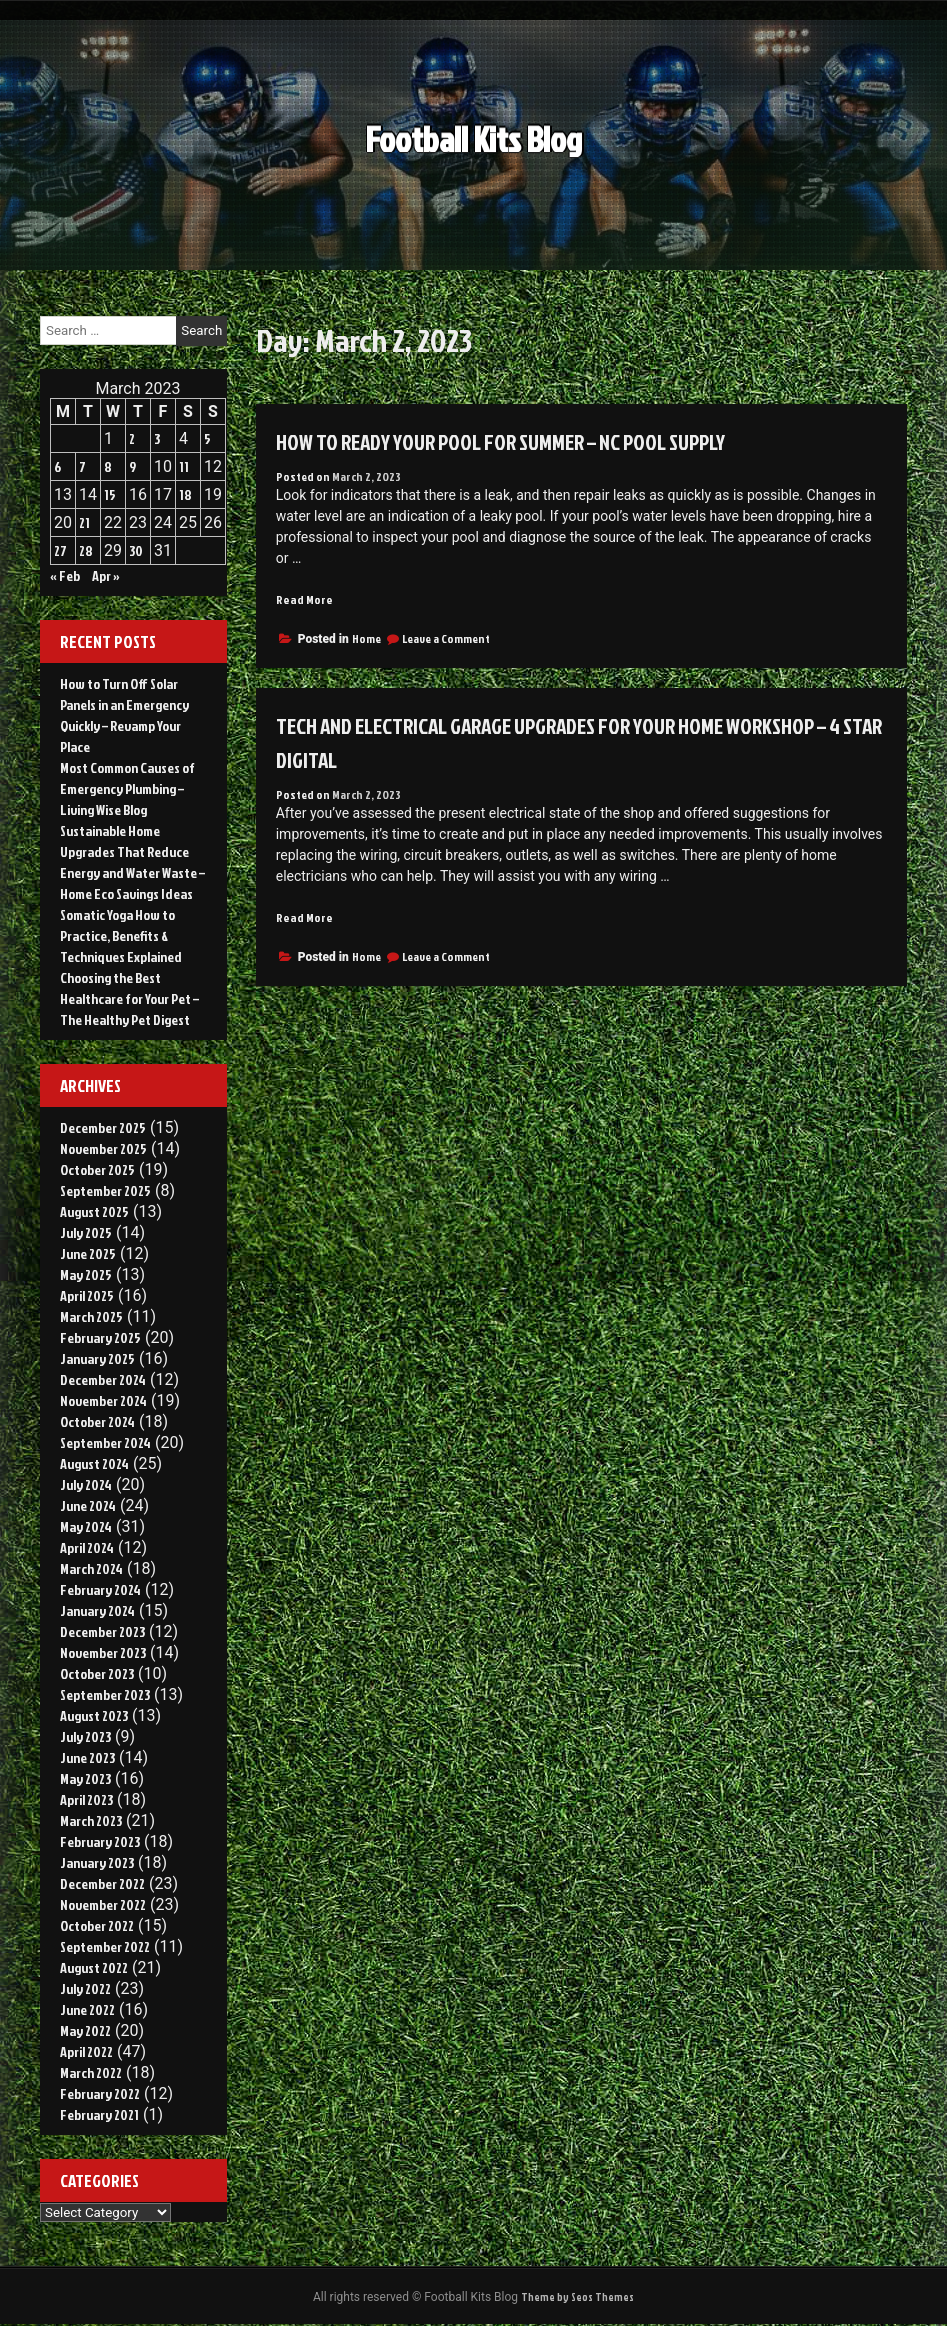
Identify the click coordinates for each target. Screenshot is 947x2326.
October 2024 (97, 1421)
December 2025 (103, 1127)
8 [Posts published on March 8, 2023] (108, 466)
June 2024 (88, 1505)
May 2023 (85, 1778)
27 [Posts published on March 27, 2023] (60, 550)
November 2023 (103, 1652)
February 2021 (99, 2114)
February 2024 (100, 1589)
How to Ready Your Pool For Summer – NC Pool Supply (532, 441)
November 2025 (103, 1148)
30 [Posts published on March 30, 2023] (136, 550)
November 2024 (103, 1400)
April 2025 (87, 1295)
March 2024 (91, 1568)
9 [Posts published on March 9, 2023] (132, 466)
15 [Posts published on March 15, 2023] (110, 494)
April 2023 (86, 1799)
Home (366, 639)
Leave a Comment (446, 639)
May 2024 (86, 1526)
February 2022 (100, 2093)
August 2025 (94, 1211)
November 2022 (103, 1904)
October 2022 (97, 1925)
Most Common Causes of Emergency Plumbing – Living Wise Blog (127, 788)
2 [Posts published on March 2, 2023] (132, 438)
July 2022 (85, 1988)
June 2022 (87, 2009)
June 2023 (87, 1757)
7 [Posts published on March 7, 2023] (82, 466)
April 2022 (86, 2051)
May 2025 (86, 1274)
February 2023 (100, 1841)
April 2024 (87, 1547)
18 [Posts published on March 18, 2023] (185, 494)
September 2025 (105, 1190)
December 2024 (103, 1379)
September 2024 (105, 1442)
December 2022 (102, 1883)
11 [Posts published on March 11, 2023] (184, 466)
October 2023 (97, 1673)
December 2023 (102, 1631)
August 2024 (94, 1463)
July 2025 (86, 1232)
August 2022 (94, 1967)
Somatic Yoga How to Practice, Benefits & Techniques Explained (121, 935)
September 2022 (105, 1946)
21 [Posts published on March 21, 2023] (84, 522)
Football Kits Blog (473, 126)
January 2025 (97, 1358)
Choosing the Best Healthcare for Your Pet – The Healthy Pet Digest (129, 998)
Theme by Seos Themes (578, 2297)
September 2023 (105, 1694)
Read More (305, 599)
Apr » (106, 575)
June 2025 (88, 1253)
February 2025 (100, 1337)
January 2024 (97, 1610)
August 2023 (94, 1715)
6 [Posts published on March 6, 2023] (57, 466)
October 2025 (97, 1169)
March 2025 (91, 1316)
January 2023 (97, 1862)
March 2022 (91, 2072)
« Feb (65, 575)
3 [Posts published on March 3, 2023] (157, 438)
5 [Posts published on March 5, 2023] (207, 438)
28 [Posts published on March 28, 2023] (86, 550)
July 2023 (85, 1736)
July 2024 (86, 1484)
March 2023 (91, 1820)
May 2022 (85, 2030)
